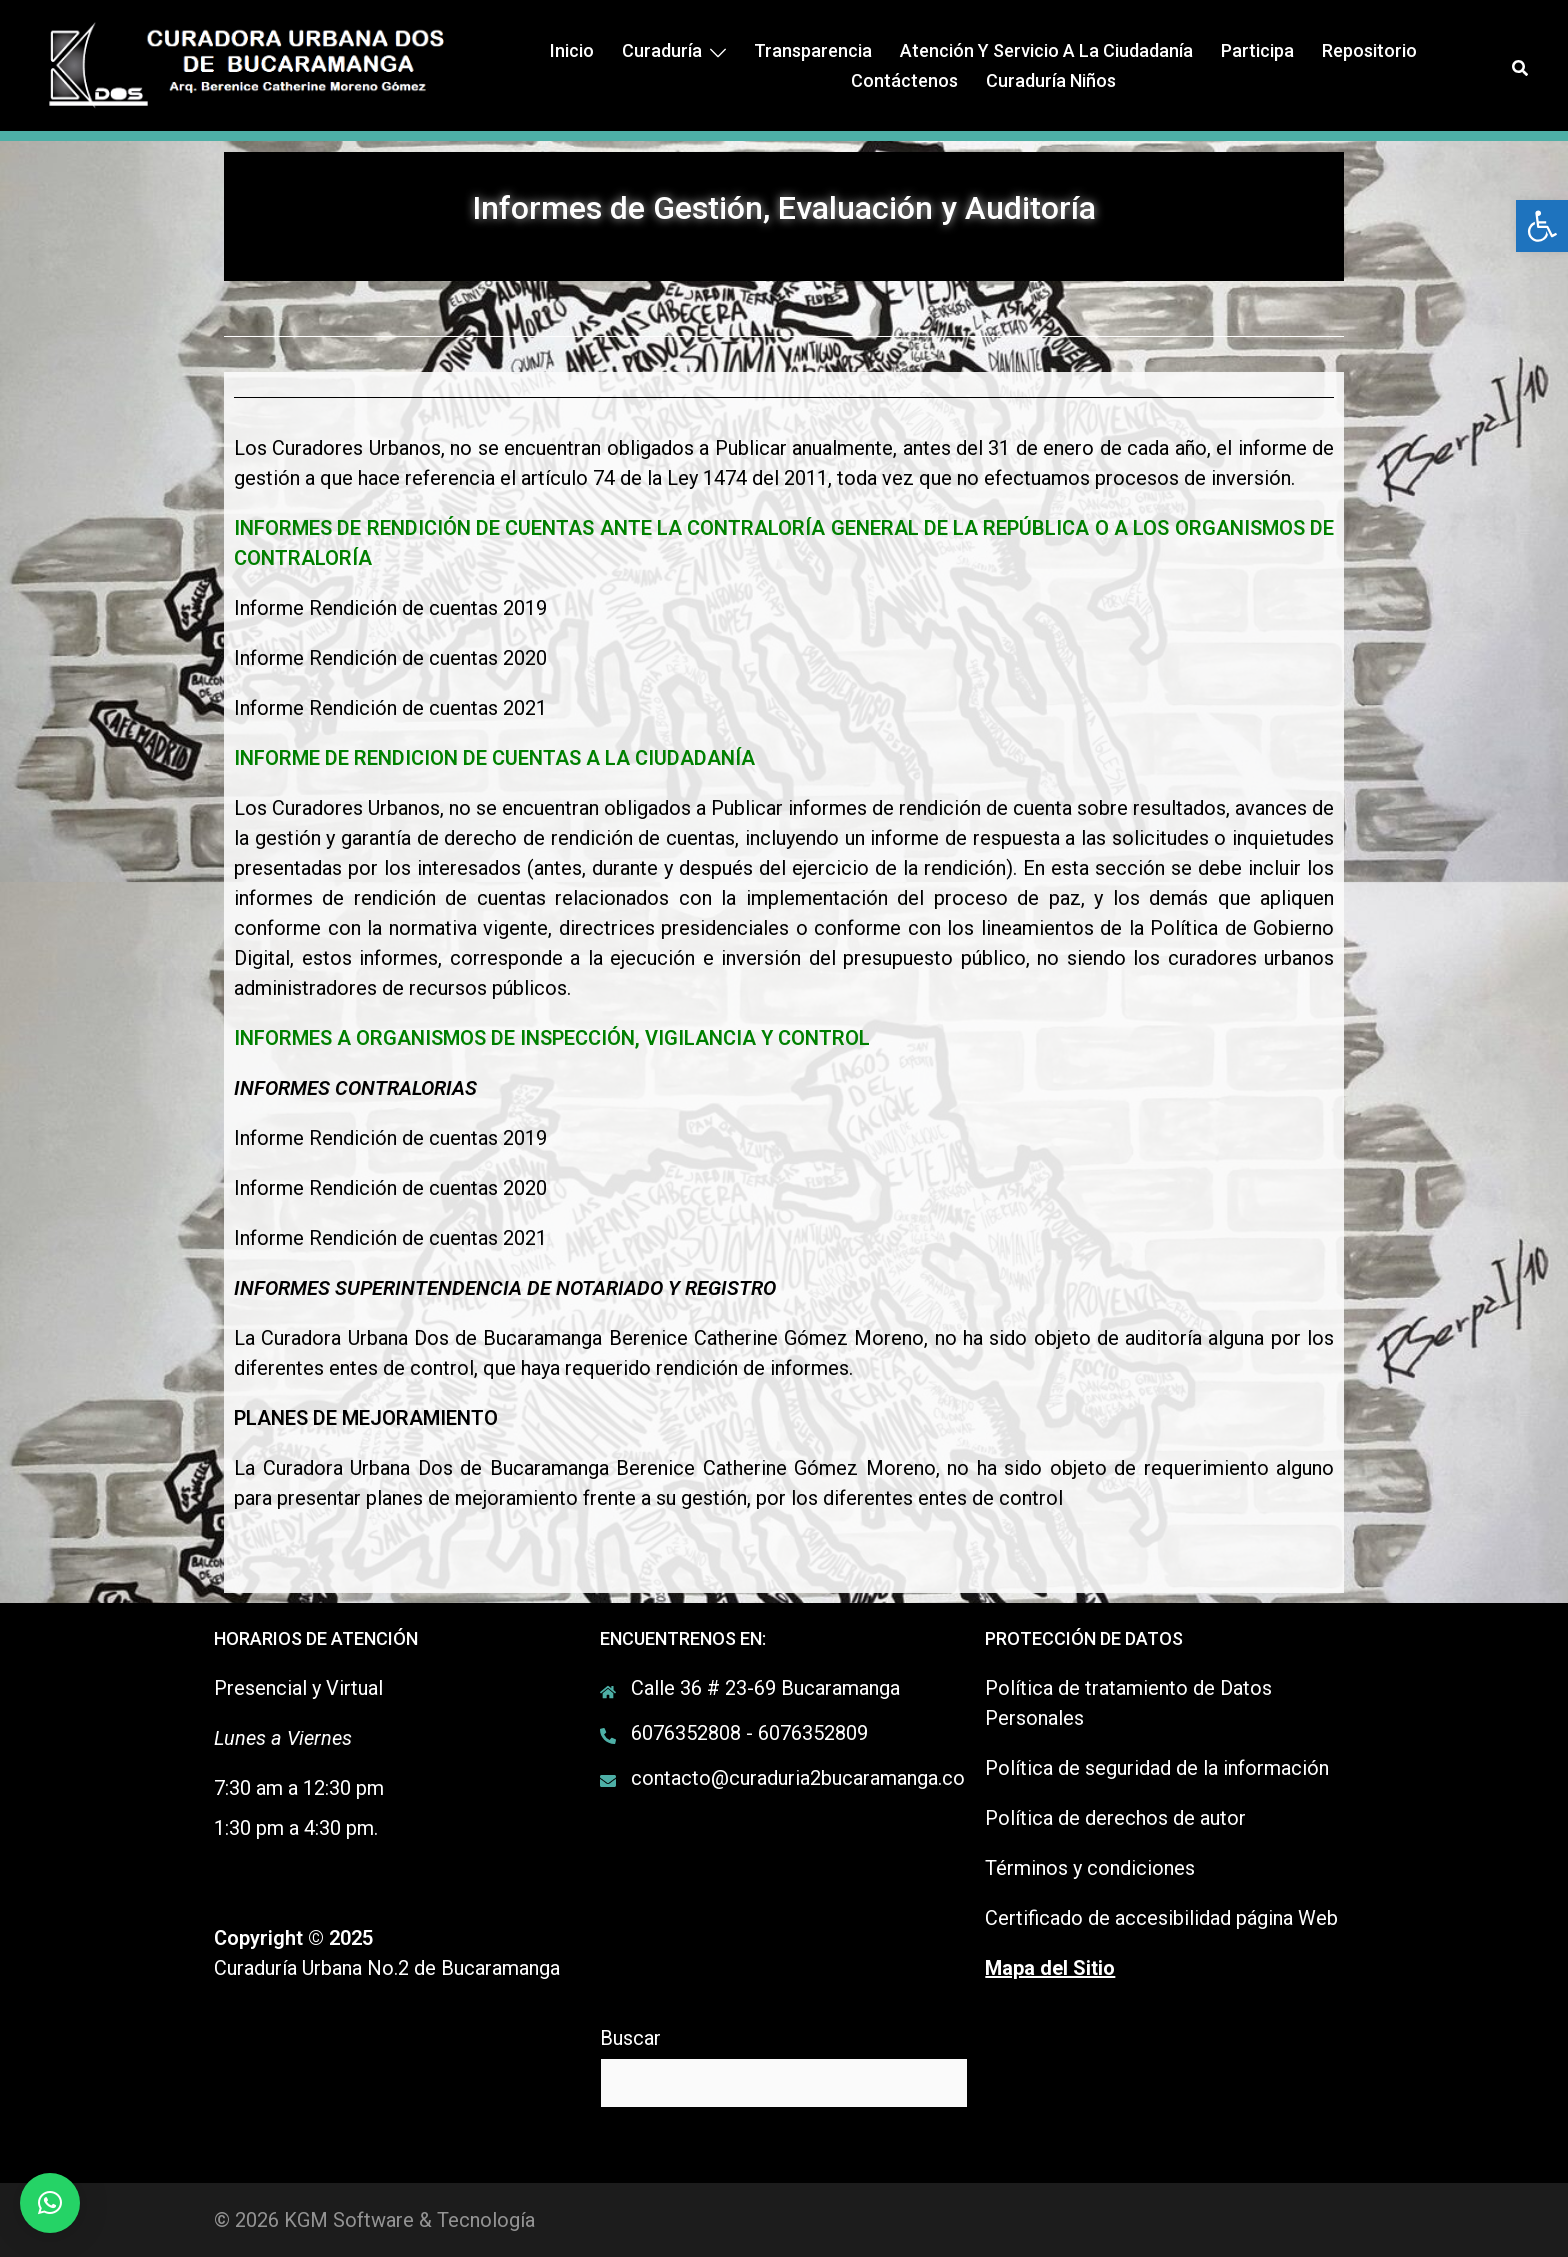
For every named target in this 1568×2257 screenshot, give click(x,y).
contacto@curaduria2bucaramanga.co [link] (798, 1778)
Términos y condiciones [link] (1090, 1868)
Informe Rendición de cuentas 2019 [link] (390, 608)
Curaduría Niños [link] (1051, 80)
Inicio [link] (572, 50)
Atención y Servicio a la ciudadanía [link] (1046, 50)
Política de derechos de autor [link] (1115, 1818)
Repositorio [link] (1369, 50)
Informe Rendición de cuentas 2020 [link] (390, 658)
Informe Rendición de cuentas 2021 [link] (390, 708)
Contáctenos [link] (904, 80)
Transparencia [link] (813, 50)
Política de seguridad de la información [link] (1157, 1768)
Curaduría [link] (662, 50)
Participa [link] (1257, 50)
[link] (1542, 226)
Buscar (630, 2038)
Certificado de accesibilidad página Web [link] (1161, 1918)
